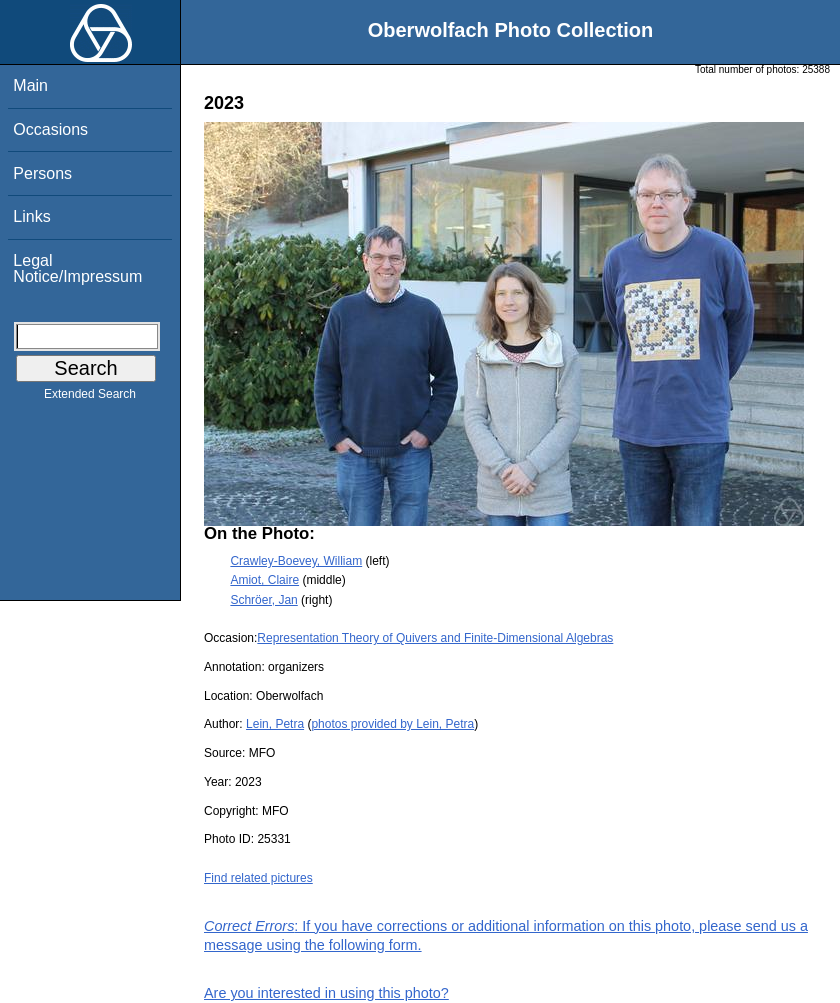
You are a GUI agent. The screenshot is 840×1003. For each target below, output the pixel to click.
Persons (42, 173)
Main (30, 85)
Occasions (50, 129)
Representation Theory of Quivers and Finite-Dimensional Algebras (435, 638)
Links (31, 216)
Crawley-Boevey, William (296, 561)
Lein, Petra (275, 724)
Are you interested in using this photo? (326, 993)
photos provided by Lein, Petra (392, 724)
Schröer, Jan (263, 600)
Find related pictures (258, 878)
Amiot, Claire (264, 580)
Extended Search (90, 398)
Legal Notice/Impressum (77, 268)
